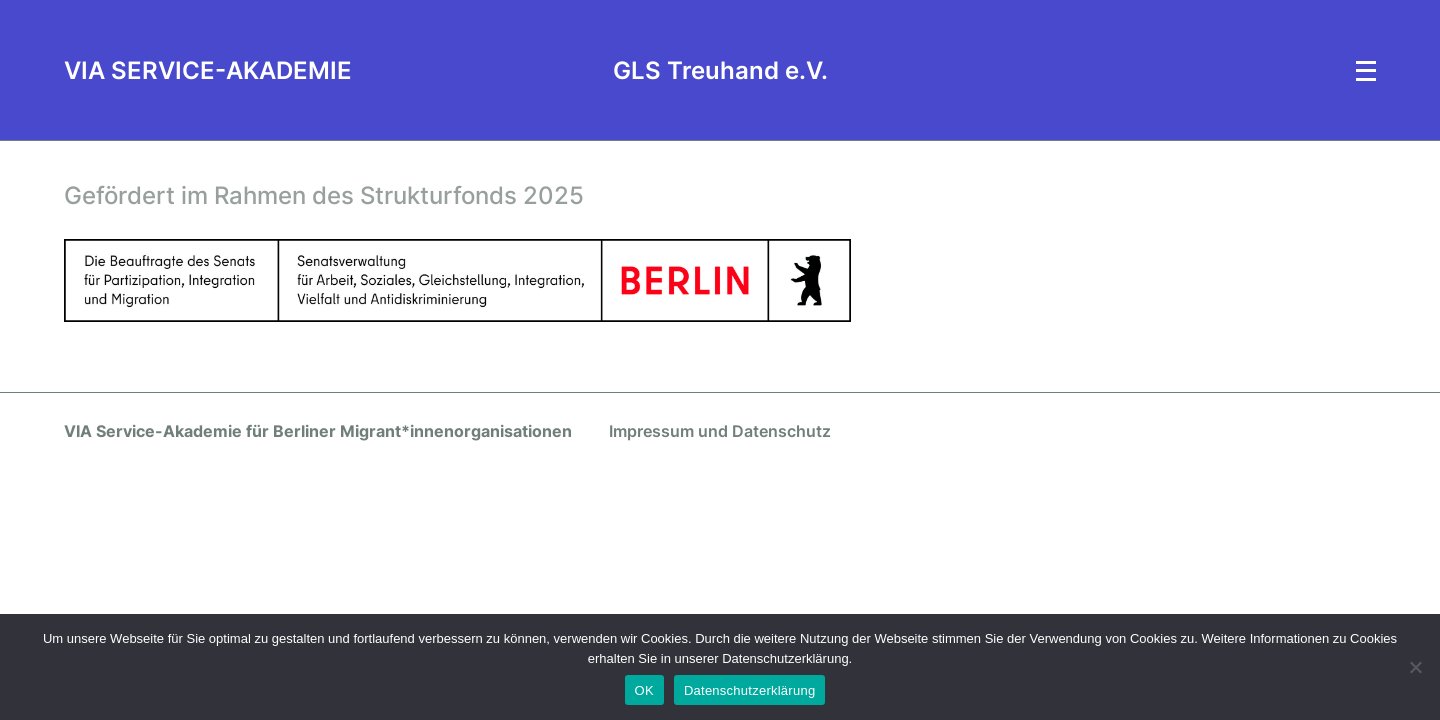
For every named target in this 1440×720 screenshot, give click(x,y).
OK (644, 690)
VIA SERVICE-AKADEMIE (208, 70)
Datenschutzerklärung (749, 690)
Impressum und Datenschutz (720, 431)
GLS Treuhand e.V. (720, 70)
